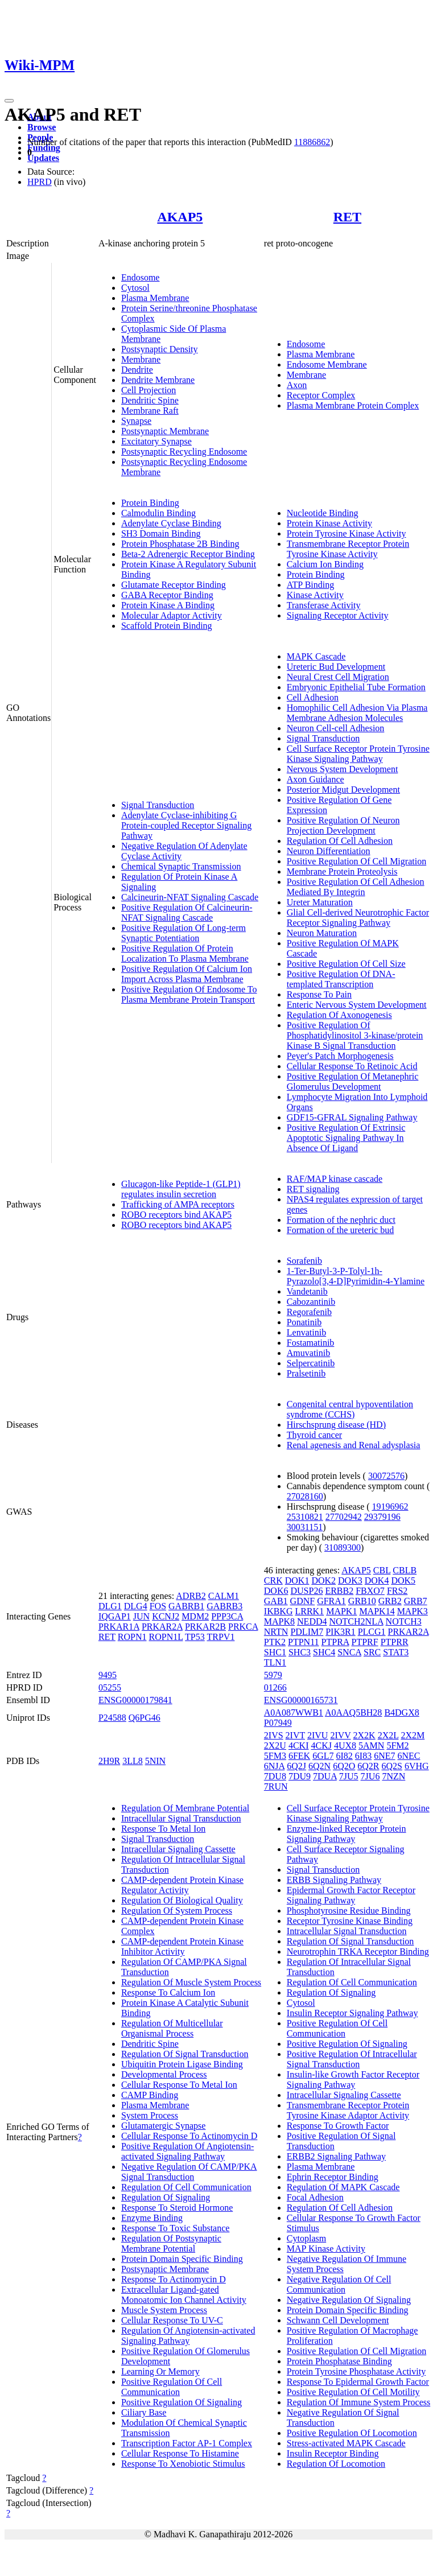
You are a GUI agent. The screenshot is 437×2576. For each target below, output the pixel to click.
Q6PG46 (144, 1717)
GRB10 (362, 1601)
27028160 (305, 1496)
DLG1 (110, 1606)
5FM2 (397, 1745)
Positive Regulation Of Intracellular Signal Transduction (352, 2059)
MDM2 (195, 1616)
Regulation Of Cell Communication (186, 2187)
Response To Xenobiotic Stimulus (183, 2463)
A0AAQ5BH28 (353, 1712)
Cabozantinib (311, 1301)
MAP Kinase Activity (326, 2248)
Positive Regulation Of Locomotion (352, 2433)
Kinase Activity (315, 595)
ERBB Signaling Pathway (334, 1880)
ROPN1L (166, 1637)
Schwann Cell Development (338, 2320)
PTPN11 (303, 1642)
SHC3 (299, 1652)
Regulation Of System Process (176, 1910)
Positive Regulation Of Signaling (181, 2402)
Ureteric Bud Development (336, 666)
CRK (273, 1580)
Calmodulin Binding (158, 513)
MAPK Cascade (316, 656)
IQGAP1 (114, 1616)
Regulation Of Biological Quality (182, 1900)
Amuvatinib (308, 1353)
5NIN (155, 1761)
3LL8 (132, 1761)
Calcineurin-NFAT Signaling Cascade (189, 897)
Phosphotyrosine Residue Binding (349, 1910)
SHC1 (275, 1652)
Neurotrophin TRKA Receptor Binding (358, 1951)
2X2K (364, 1735)
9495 (107, 1675)
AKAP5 (180, 216)
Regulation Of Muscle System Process (191, 1982)
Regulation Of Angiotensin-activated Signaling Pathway (188, 2336)
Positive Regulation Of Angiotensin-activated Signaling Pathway (187, 2151)
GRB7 (415, 1601)
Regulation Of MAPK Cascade (343, 2187)
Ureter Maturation (320, 902)
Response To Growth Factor (338, 2125)
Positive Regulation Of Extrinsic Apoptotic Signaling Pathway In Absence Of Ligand (346, 1138)
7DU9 (299, 1776)
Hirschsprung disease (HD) (336, 1424)
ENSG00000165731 (301, 1700)
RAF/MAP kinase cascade (334, 1179)
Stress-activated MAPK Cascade (346, 2443)
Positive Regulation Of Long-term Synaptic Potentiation (183, 933)
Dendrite (137, 369)
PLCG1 (372, 1632)
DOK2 (323, 1580)
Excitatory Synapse (156, 441)
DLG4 (135, 1606)
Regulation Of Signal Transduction (185, 2054)
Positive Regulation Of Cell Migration (356, 861)
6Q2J (296, 1766)
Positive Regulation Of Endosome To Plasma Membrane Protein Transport (189, 994)
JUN (141, 1616)
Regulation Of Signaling (165, 2197)
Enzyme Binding (152, 2218)
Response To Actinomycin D (173, 2279)
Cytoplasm (306, 2238)
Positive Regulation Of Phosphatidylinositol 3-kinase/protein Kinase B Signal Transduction (355, 1035)
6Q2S (392, 1766)
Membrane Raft (150, 410)
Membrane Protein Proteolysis (342, 871)
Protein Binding (150, 503)
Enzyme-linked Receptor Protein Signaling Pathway (346, 1834)
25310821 (305, 1517)
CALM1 (223, 1596)
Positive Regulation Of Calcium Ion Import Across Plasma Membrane (186, 974)
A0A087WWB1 (293, 1712)
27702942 (343, 1517)
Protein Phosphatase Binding (339, 2361)
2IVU (317, 1735)
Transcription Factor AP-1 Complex (186, 2443)
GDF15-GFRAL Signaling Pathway (352, 1117)
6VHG (417, 1766)
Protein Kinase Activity (329, 523)
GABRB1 (186, 1606)
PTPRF (365, 1642)
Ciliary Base (144, 2412)
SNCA (349, 1652)
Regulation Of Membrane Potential (185, 1808)
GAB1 (276, 1601)
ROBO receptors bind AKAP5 (176, 1214)
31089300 (342, 1547)
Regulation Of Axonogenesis (339, 1015)
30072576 (386, 1476)
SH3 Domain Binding (161, 533)
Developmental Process (164, 2074)
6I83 (363, 1756)
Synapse (136, 421)
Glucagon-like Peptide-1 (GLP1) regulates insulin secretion (181, 1189)
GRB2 (390, 1601)
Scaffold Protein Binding (166, 625)
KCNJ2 (165, 1616)
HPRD (39, 182)
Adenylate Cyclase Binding (171, 523)
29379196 (382, 1517)
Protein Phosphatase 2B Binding (180, 544)
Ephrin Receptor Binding (332, 2177)
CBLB (405, 1570)
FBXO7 (370, 1591)
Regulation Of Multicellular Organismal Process (172, 2028)
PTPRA (335, 1642)
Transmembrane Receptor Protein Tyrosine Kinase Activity (348, 549)
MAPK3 (412, 1611)
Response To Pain (319, 994)
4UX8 (345, 1745)
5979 (273, 1675)
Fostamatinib (311, 1342)
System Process (149, 2115)
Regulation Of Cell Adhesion (340, 841)
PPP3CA (227, 1616)
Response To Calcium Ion (168, 1992)
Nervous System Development (342, 769)
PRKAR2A (162, 1626)
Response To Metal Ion (163, 1828)
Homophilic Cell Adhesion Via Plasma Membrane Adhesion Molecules (357, 713)
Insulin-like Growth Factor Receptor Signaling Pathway (353, 2079)
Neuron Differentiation (328, 851)
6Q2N (319, 1766)
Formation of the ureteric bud (340, 1230)
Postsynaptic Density (159, 349)
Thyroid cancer (314, 1435)
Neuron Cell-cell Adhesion (336, 728)
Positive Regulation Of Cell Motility (353, 2392)
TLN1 (275, 1662)
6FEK (299, 1756)
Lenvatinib (306, 1332)
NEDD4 (312, 1621)
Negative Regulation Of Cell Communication (339, 2284)
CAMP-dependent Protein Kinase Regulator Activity (182, 1885)
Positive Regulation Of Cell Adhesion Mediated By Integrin (355, 887)
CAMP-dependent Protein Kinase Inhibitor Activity (182, 1946)
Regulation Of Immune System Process (358, 2402)
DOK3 (350, 1580)
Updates (43, 158)
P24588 (112, 1717)
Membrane (140, 359)
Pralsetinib (306, 1373)
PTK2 (275, 1642)
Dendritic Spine (150, 400)
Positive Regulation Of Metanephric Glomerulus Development (353, 1081)
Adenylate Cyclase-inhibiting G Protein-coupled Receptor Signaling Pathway (186, 825)
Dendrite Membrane (158, 380)
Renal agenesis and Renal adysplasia (353, 1445)
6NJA (274, 1766)
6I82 (344, 1756)
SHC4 (324, 1652)
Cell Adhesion (313, 697)
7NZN (393, 1776)
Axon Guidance (315, 779)
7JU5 (348, 1776)
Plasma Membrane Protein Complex (353, 405)
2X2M (412, 1735)
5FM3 (275, 1756)
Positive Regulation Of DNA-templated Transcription (341, 979)
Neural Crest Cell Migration (338, 677)
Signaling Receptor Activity (338, 615)
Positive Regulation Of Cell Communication (171, 2387)
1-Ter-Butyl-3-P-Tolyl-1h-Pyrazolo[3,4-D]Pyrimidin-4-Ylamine (355, 1276)
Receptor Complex (321, 395)
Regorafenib (309, 1312)
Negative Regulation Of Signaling (349, 2300)
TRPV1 (220, 1637)
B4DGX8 (401, 1712)
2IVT (295, 1735)
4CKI (298, 1745)
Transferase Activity (324, 605)
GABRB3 (224, 1606)
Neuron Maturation (322, 933)
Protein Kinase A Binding (168, 605)
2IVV (340, 1735)
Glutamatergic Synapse (163, 2125)
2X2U (275, 1745)
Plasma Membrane (155, 298)
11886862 (312, 142)
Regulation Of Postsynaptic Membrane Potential (171, 2243)
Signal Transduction (157, 805)
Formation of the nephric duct (341, 1220)
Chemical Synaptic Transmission (181, 866)
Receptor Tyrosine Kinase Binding (350, 1921)
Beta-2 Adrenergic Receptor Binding (188, 554)
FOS (158, 1606)
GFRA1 (331, 1601)
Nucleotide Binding (322, 513)
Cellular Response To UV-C (172, 2320)
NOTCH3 (404, 1621)
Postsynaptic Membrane (165, 431)
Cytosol (135, 287)
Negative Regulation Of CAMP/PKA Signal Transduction (189, 2172)
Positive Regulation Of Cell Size (346, 963)
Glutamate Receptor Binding (173, 585)
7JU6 (370, 1776)
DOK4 (377, 1580)
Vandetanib (307, 1291)
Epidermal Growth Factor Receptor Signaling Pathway (351, 1895)
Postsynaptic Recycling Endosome (184, 451)
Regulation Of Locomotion (336, 2463)
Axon (297, 385)
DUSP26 (306, 1591)
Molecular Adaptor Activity (171, 615)
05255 (109, 1687)
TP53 (195, 1637)
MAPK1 (341, 1611)
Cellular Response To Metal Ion (179, 2084)
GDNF (302, 1601)
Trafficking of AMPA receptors (177, 1204)
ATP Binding (310, 585)
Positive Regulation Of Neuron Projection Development (343, 825)
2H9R (109, 1761)
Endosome (140, 277)
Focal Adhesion (315, 2197)
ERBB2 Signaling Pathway (336, 2156)
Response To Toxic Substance (175, 2228)
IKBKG (278, 1611)
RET (347, 216)
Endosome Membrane (327, 364)
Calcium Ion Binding (325, 564)
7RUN (276, 1786)
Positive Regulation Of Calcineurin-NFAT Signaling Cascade (187, 912)
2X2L (388, 1735)
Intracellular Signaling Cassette (178, 1849)
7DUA (325, 1776)
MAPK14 (376, 1611)
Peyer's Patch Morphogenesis (340, 1056)
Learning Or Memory (160, 2371)
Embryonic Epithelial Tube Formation (356, 687)
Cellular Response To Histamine (180, 2453)
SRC (372, 1652)
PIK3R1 (340, 1632)
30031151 (305, 1527)
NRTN (276, 1632)
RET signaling (313, 1189)
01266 (275, 1687)
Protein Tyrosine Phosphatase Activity (356, 2371)
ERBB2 (339, 1591)
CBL (382, 1570)
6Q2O (344, 1766)
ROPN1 (132, 1637)
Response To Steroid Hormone (177, 2207)
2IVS (273, 1735)
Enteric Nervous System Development (357, 1004)
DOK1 (297, 1580)
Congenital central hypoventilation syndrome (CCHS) (350, 1409)
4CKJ (321, 1745)
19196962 (390, 1506)
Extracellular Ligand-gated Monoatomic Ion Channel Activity (183, 2295)
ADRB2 (190, 1596)
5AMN (371, 1745)
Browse (41, 127)
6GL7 (322, 1756)
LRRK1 (309, 1611)
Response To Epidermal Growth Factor (358, 2382)
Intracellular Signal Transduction (181, 1818)
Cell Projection (148, 390)
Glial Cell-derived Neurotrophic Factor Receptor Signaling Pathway (358, 918)
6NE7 (384, 1756)
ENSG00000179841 (135, 1700)
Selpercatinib (311, 1363)
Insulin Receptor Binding (333, 2453)
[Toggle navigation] (9, 100)
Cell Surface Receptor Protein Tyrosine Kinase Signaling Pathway (358, 754)
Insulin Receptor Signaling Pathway (352, 2013)
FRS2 (397, 1591)
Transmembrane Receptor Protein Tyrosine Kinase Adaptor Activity (348, 2110)
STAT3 (396, 1652)
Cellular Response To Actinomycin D (189, 2136)
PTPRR (395, 1642)
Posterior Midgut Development (343, 789)
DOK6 (276, 1591)
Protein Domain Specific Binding (182, 2259)
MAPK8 (279, 1621)
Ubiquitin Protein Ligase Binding (182, 2064)
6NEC (408, 1756)
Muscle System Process (164, 2310)
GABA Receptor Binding (167, 595)
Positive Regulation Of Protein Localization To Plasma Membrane (185, 953)
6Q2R (368, 1766)
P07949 (278, 1723)
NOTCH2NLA (356, 1621)
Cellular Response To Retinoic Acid (352, 1066)
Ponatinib (304, 1322)
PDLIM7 (306, 1632)
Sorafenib (304, 1261)
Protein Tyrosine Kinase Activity (346, 533)
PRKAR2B (205, 1626)
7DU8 (275, 1776)
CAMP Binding (149, 2095)
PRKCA (243, 1626)
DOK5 (403, 1580)
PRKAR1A (118, 1626)
